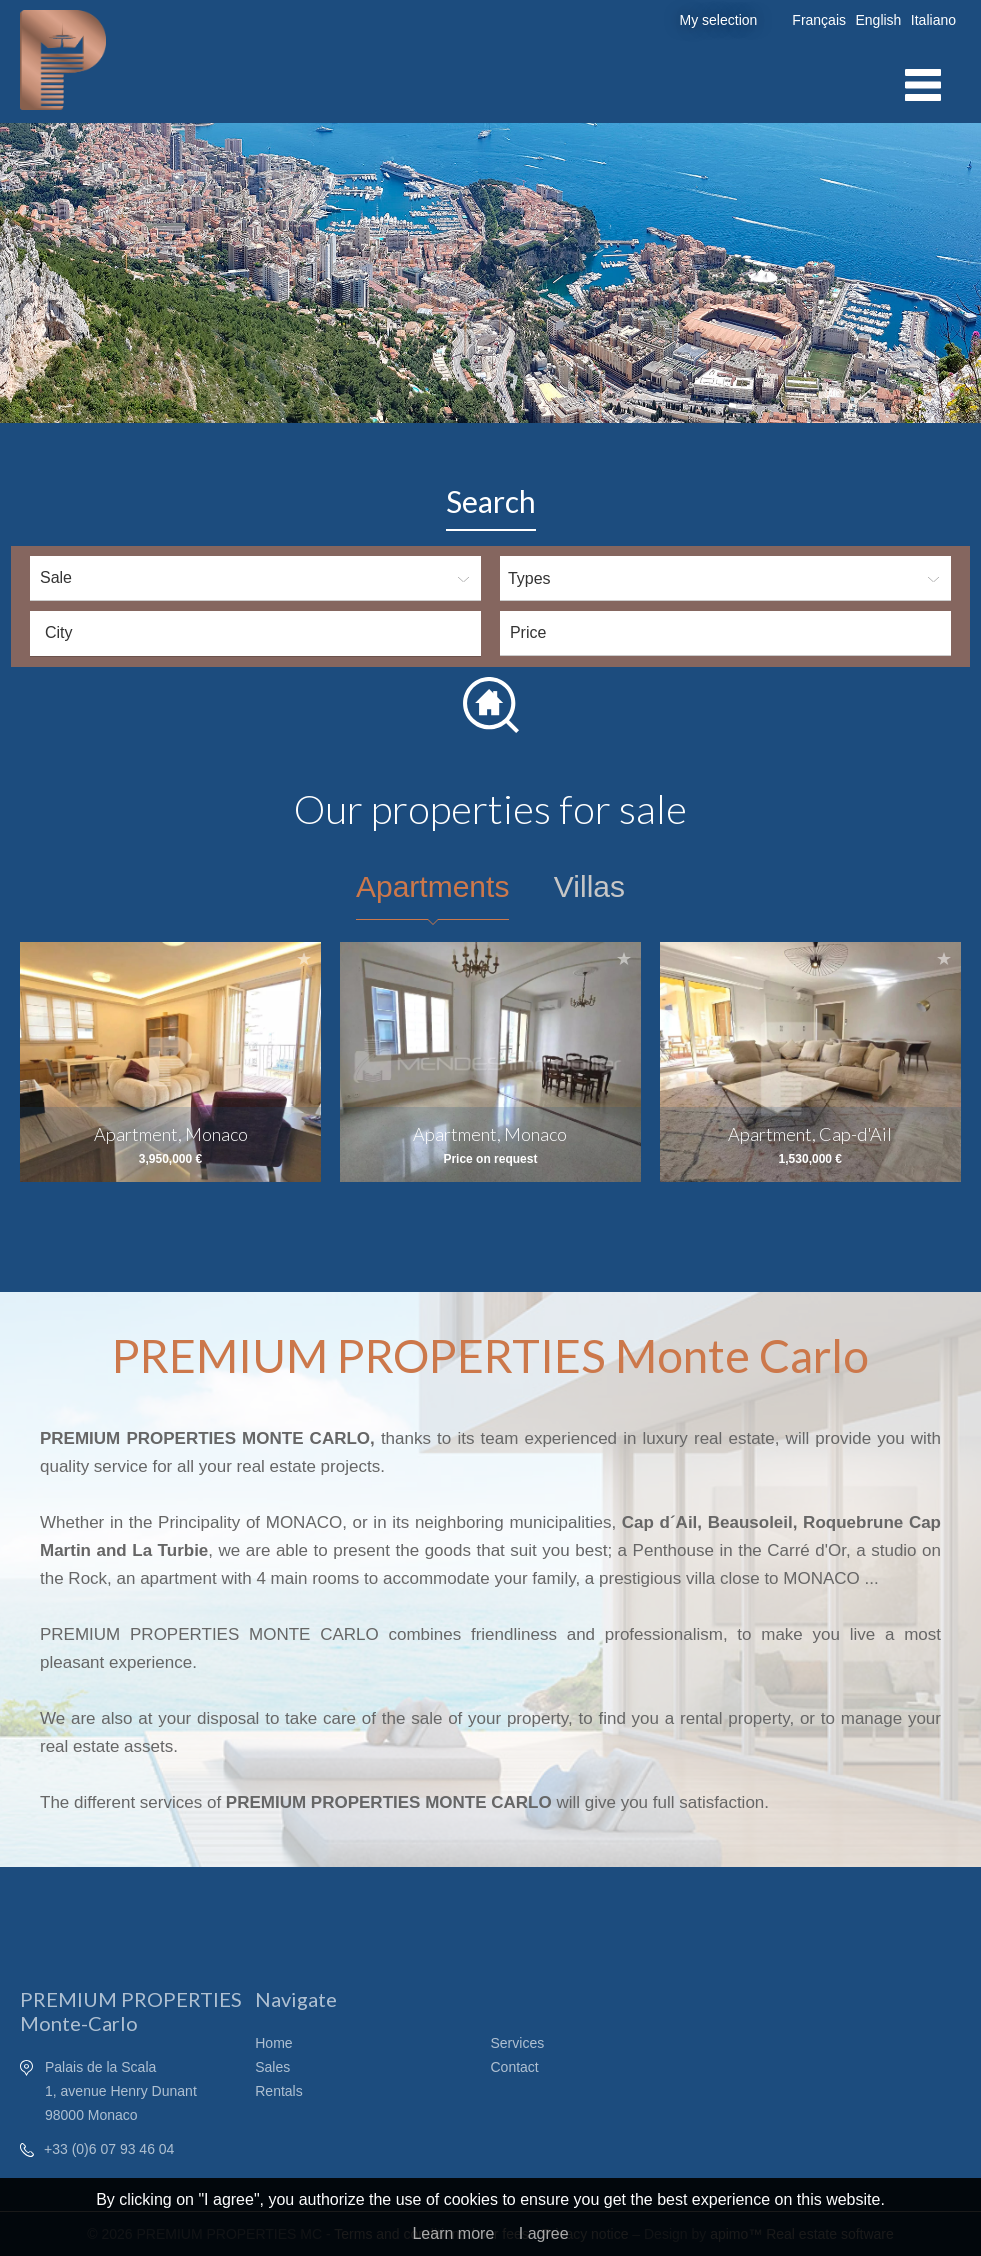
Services (518, 2043)
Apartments (432, 886)
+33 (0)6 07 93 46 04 (109, 2149)
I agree (544, 2233)
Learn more (453, 2233)
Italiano (933, 20)
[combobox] (255, 633)
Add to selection (304, 958)
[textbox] (260, 633)
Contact (515, 2067)
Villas (589, 886)
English (878, 20)
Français (819, 20)
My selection (719, 20)
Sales (272, 2067)
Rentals (278, 2091)
